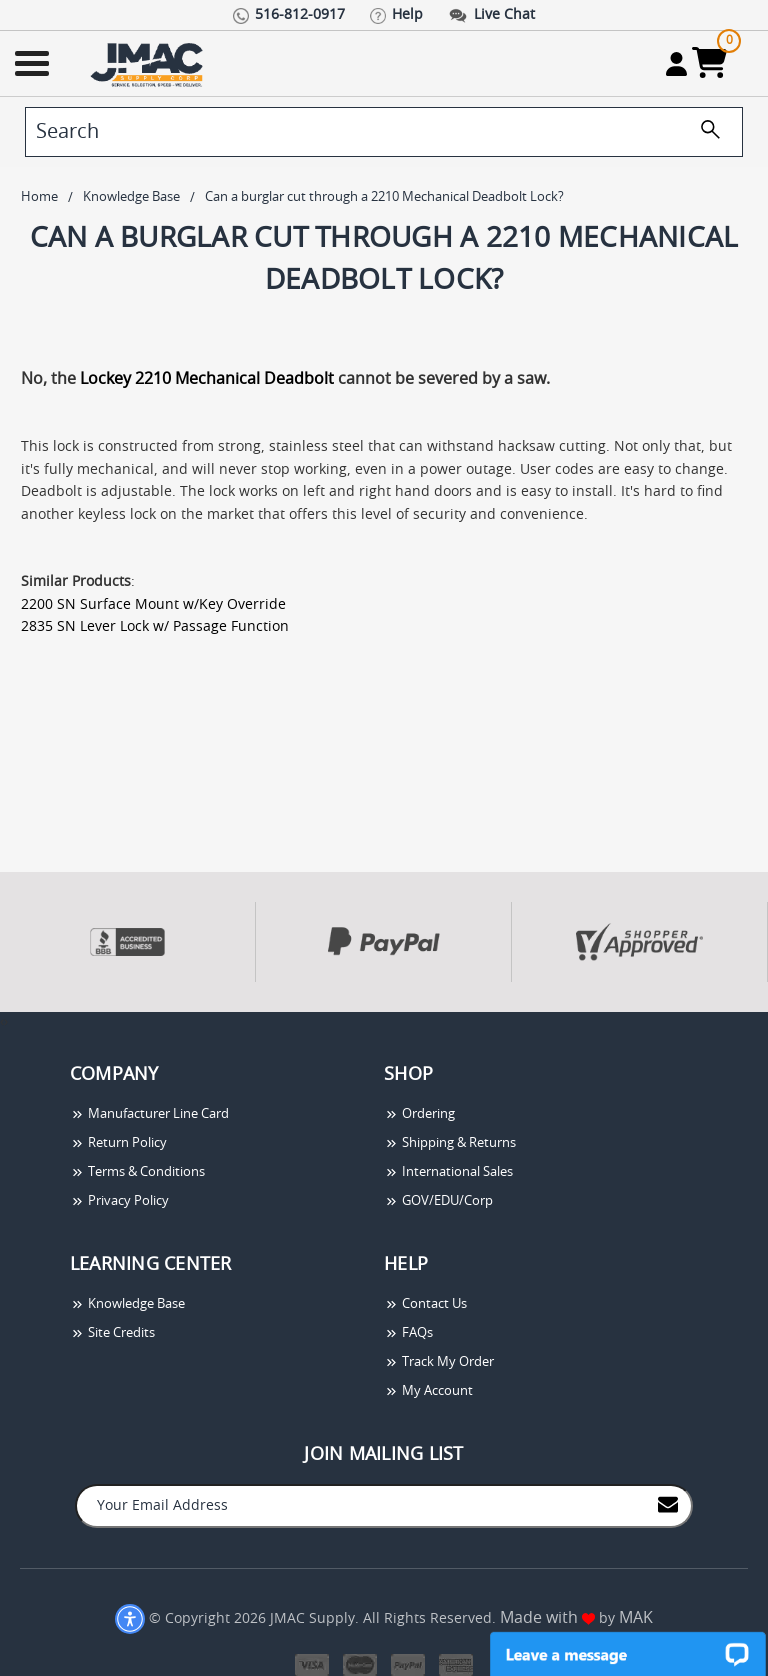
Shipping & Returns (450, 1143)
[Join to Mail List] (668, 1504)
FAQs (408, 1333)
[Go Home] (149, 63)
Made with (547, 1618)
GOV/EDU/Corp (438, 1201)
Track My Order (439, 1362)
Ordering (419, 1114)
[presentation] (2, 1022)
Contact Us (425, 1304)
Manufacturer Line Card (149, 1114)
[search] (384, 132)
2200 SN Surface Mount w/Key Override (153, 605)
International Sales (448, 1172)
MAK (636, 1618)
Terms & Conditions (137, 1172)
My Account (428, 1391)
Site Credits (112, 1333)
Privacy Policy (119, 1201)
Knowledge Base (127, 1304)
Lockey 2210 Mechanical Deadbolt (207, 379)
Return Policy (118, 1143)
